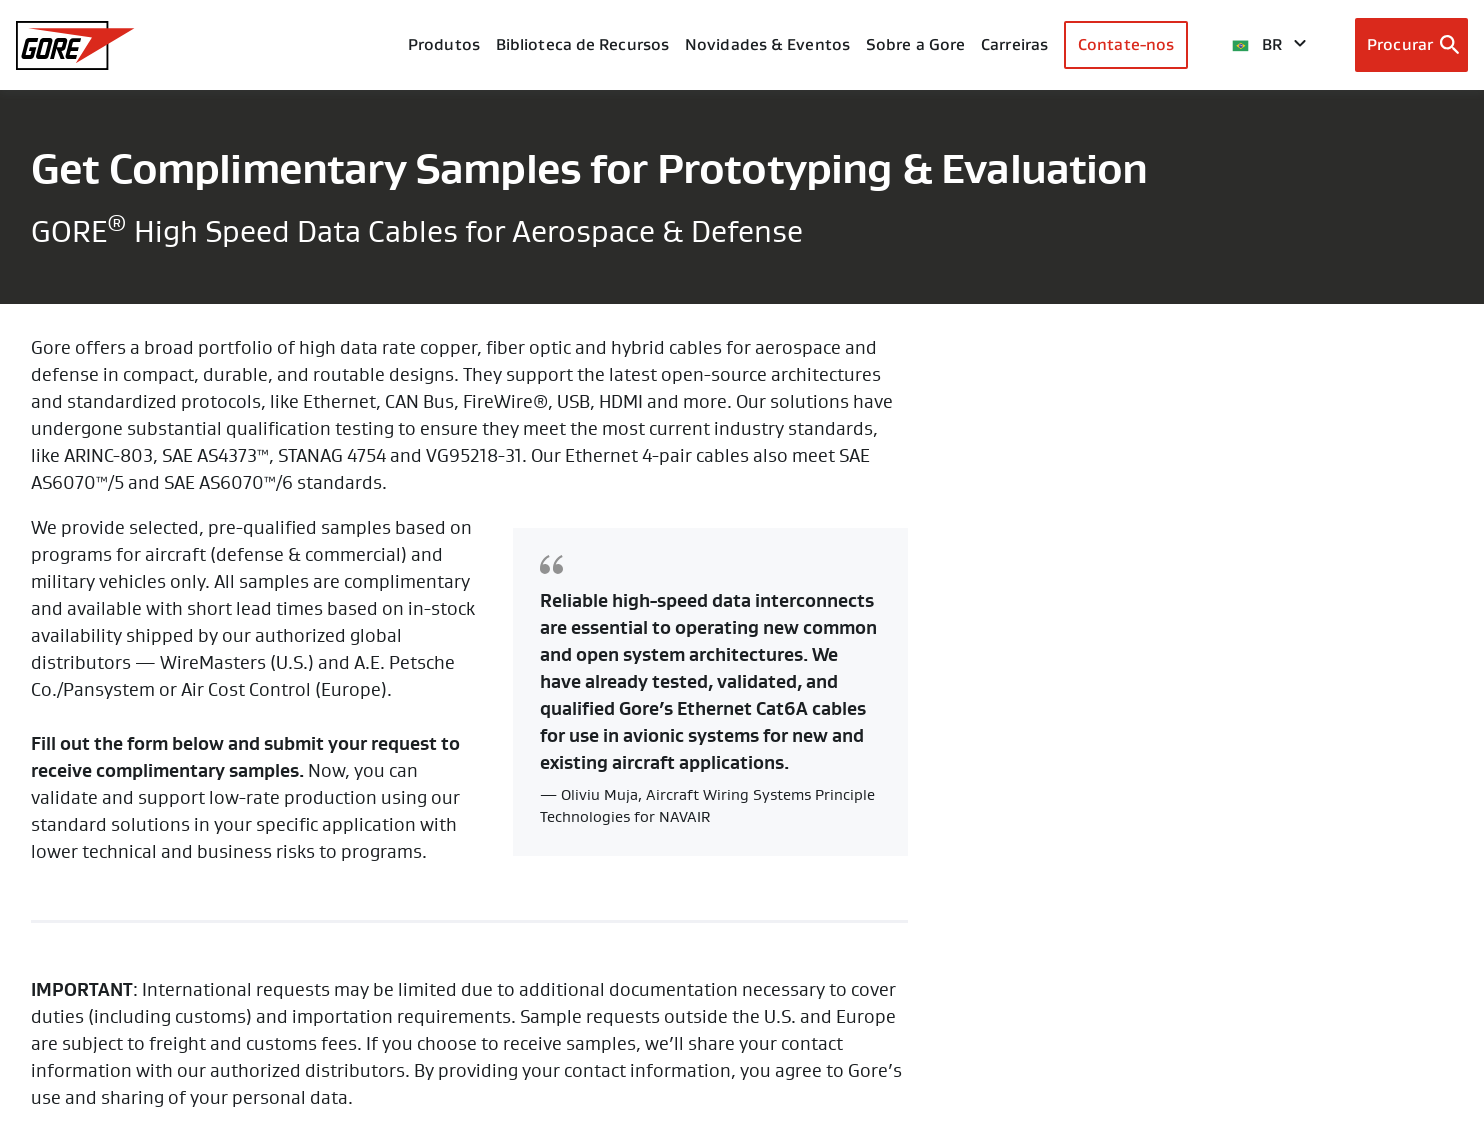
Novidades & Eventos (767, 44)
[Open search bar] (1411, 45)
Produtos (444, 44)
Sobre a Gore (915, 44)
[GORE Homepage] (75, 45)
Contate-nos (1126, 44)
